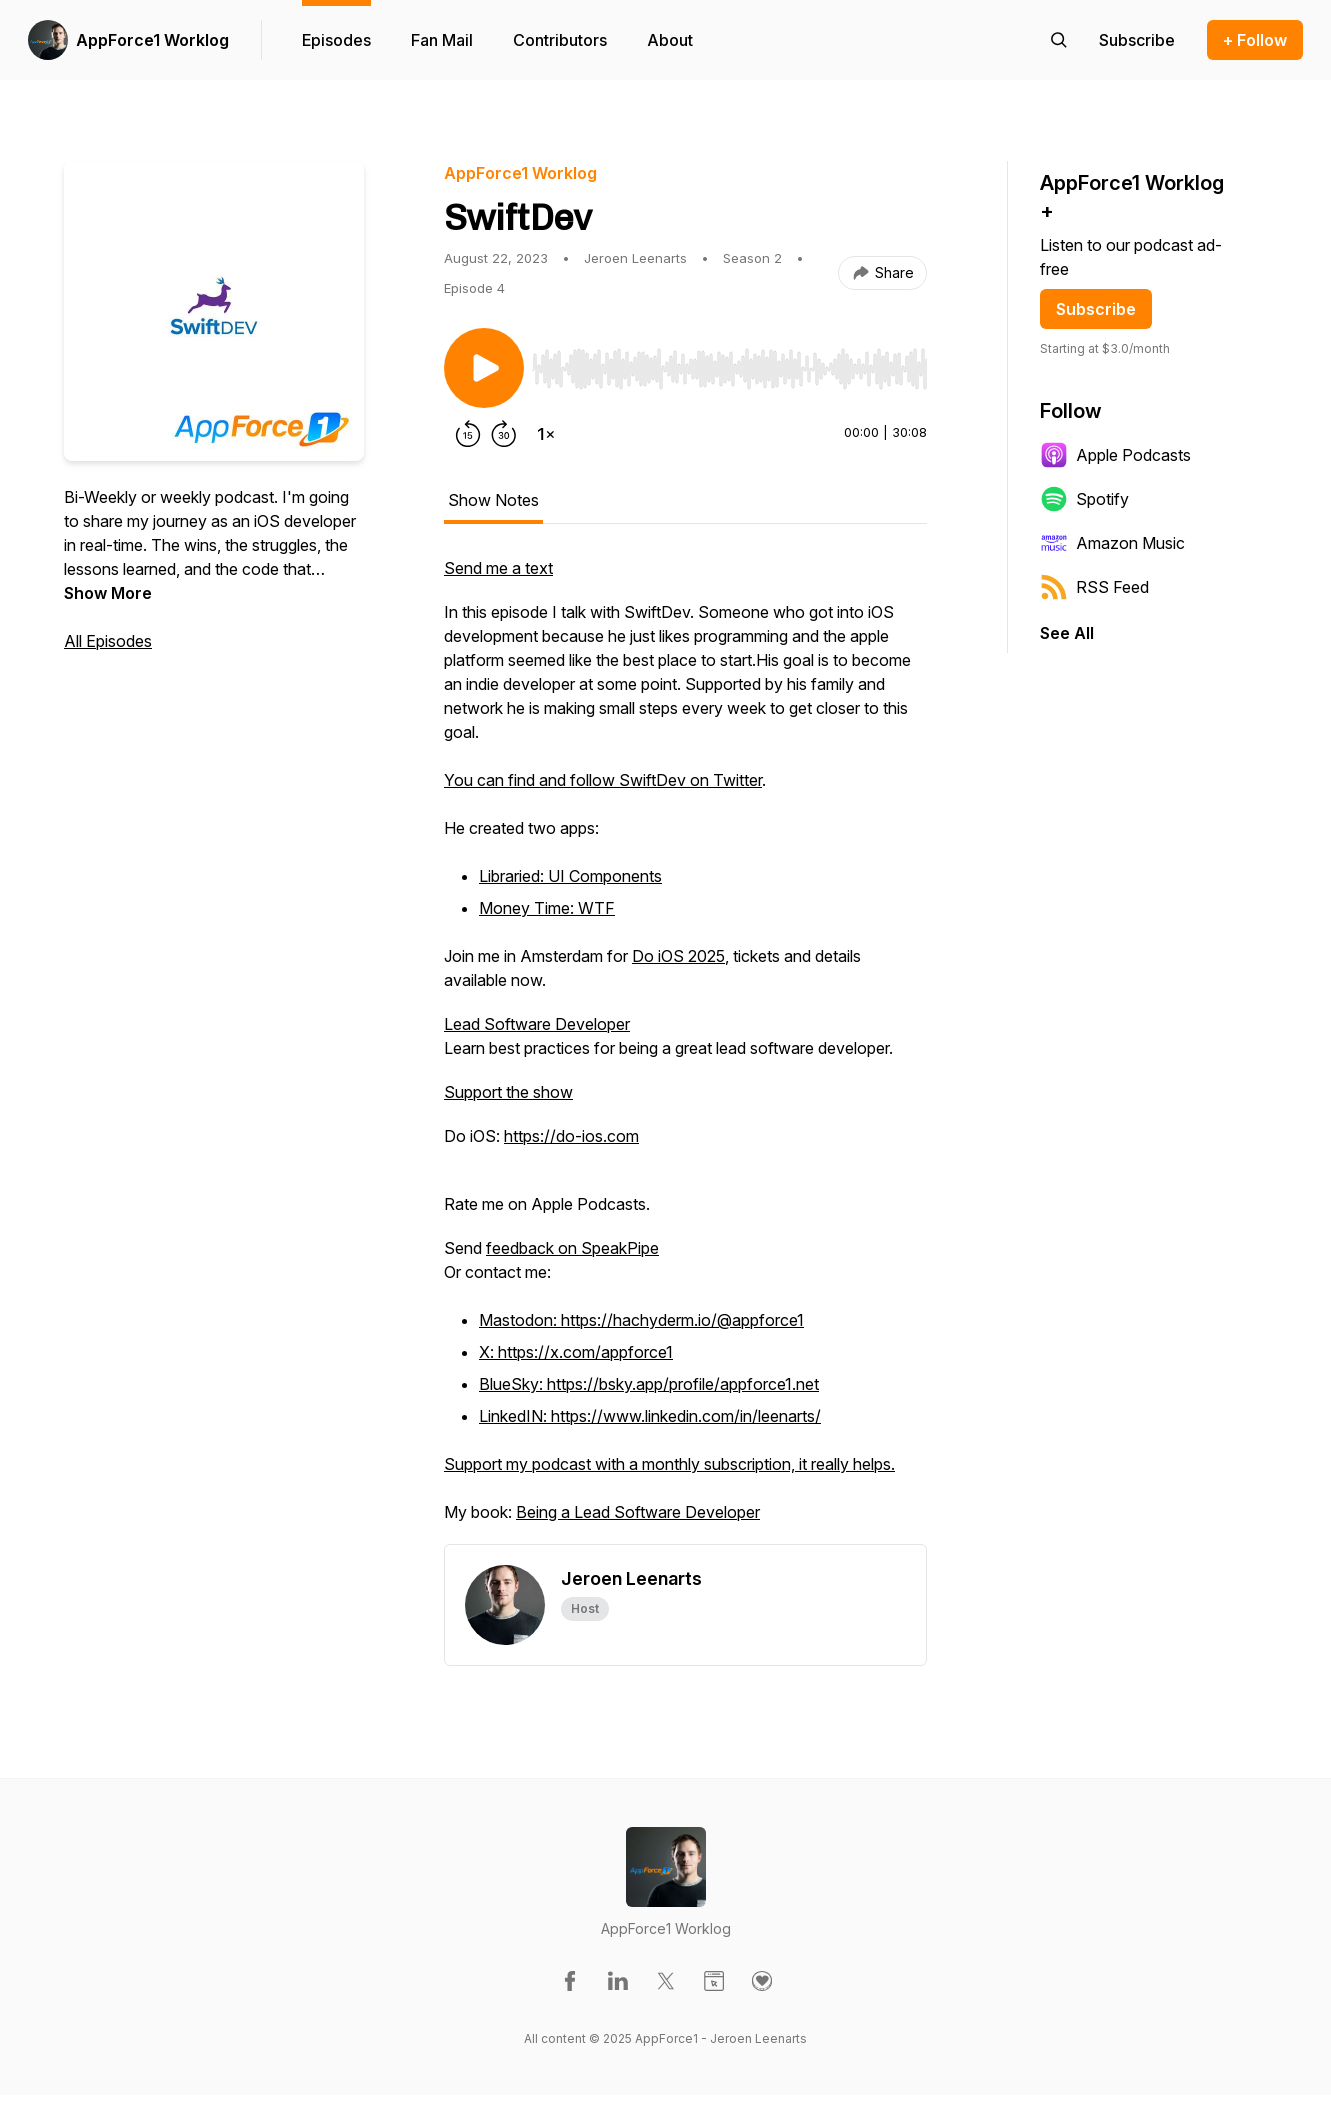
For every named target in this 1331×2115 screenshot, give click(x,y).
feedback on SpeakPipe (572, 1248)
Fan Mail (442, 40)
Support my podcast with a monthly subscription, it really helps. (669, 1464)
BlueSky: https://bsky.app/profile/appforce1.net (649, 1384)
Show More (108, 593)
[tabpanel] (685, 1050)
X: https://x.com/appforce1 (576, 1352)
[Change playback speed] (546, 434)
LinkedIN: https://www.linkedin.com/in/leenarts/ (650, 1416)
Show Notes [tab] (493, 500)
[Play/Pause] (484, 368)
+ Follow (1255, 40)
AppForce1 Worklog (152, 40)
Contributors (560, 40)
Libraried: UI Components (570, 876)
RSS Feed (1094, 587)
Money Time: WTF (547, 908)
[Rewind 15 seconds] (468, 434)
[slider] (729, 369)
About (670, 40)
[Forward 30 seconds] (504, 434)
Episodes (336, 40)
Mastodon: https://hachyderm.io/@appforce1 (641, 1320)
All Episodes (108, 641)
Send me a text (498, 568)
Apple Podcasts (1115, 455)
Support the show (508, 1092)
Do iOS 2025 (678, 956)
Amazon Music (1112, 543)
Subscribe (1096, 309)
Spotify (1084, 499)
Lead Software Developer (537, 1024)
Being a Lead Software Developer (638, 1512)
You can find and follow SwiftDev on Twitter (603, 780)
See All (1067, 633)
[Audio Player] (729, 363)
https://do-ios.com (571, 1136)
